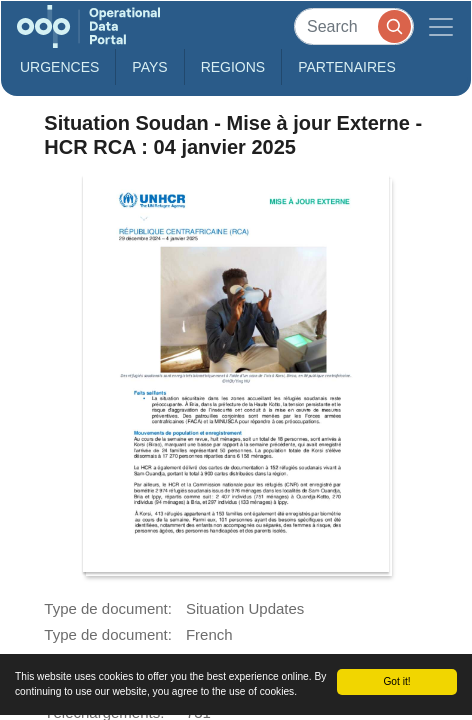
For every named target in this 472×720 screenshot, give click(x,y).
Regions (233, 67)
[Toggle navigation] (441, 26)
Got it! (396, 681)
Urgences (59, 67)
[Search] (354, 26)
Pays (149, 67)
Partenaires (347, 67)
